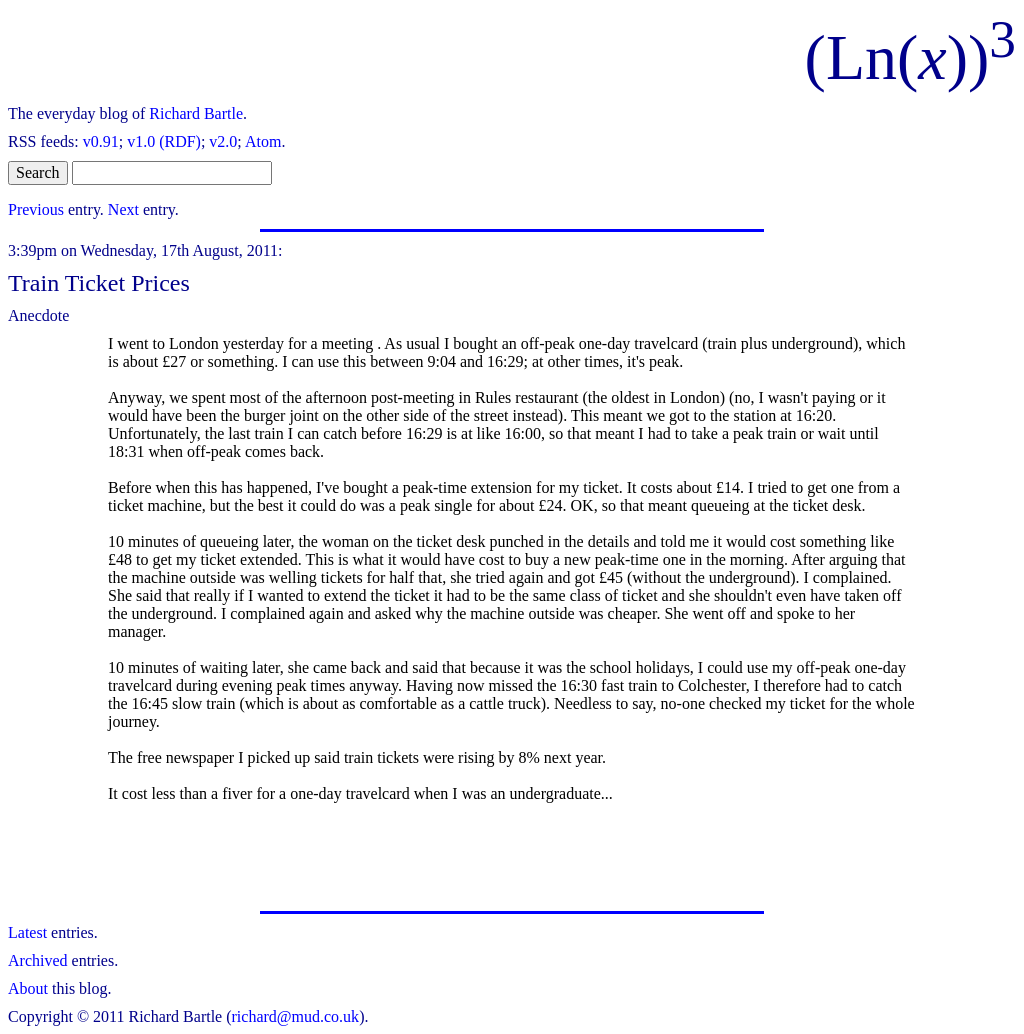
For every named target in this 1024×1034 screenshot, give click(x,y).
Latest (27, 932)
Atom (263, 141)
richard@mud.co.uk (296, 1016)
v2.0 (223, 141)
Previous (36, 209)
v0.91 (101, 141)
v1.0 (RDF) (164, 141)
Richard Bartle (196, 113)
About (28, 988)
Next (123, 209)
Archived (38, 960)
